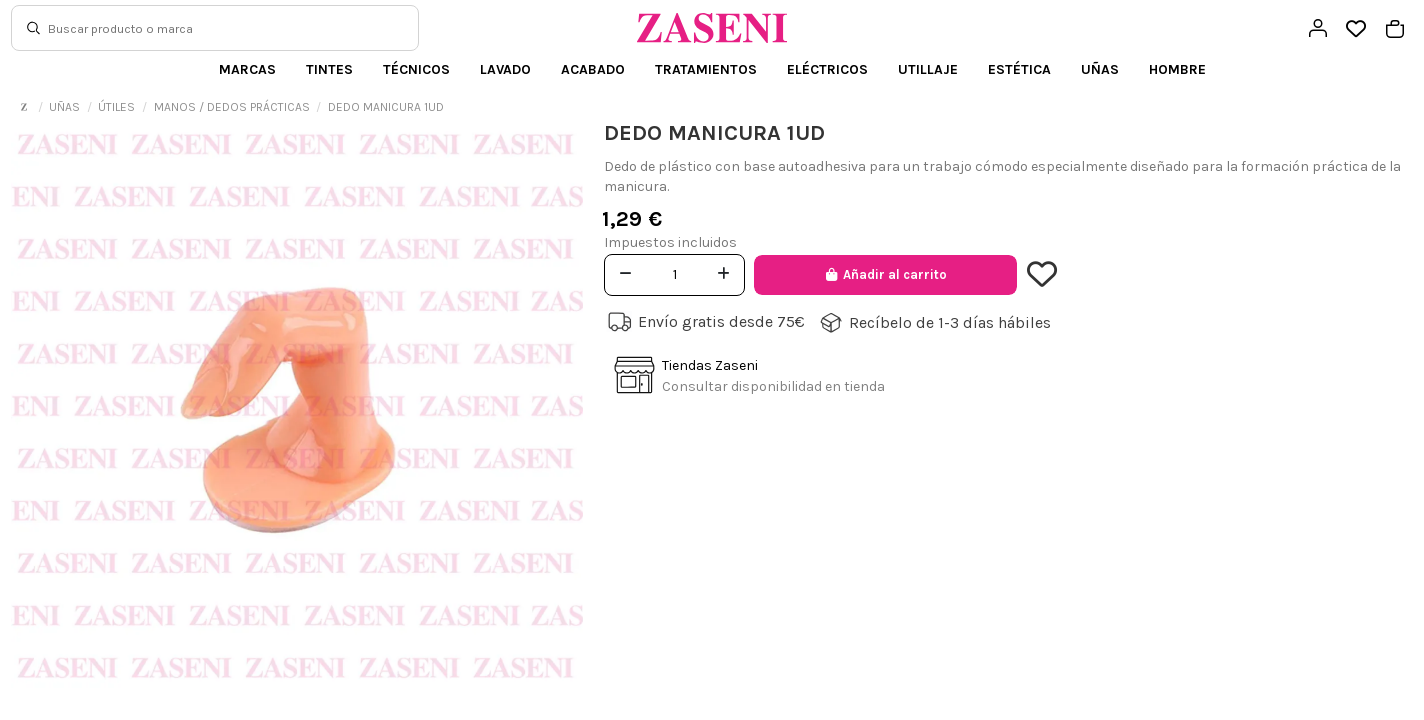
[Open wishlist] (1356, 29)
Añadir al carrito (885, 274)
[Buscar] (33, 28)
